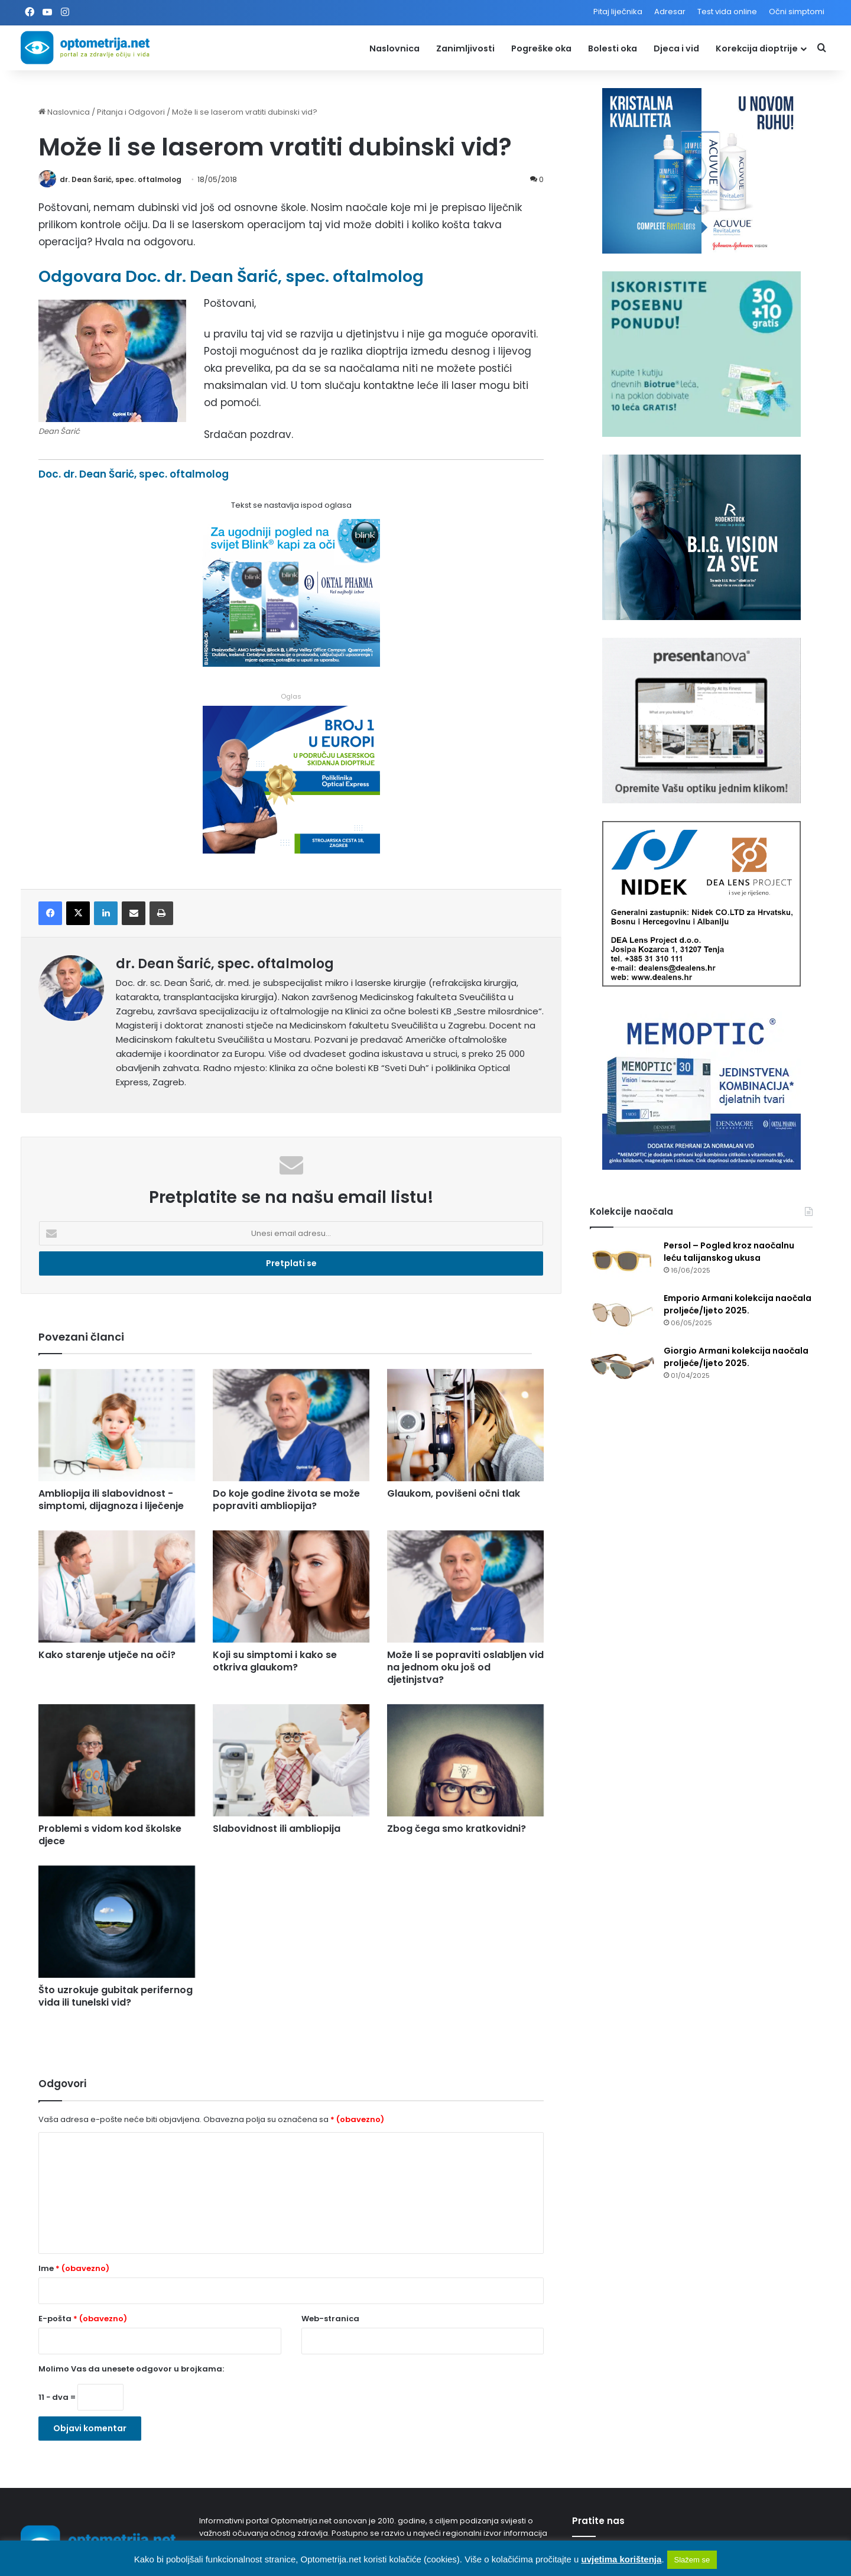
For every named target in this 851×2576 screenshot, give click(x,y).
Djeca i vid (676, 48)
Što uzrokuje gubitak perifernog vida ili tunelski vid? (115, 1996)
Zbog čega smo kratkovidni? (456, 1828)
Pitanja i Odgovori (131, 112)
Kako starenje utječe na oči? (107, 1655)
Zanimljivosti (465, 48)
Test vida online (727, 11)
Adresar (670, 11)
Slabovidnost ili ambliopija (276, 1828)
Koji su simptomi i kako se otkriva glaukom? (275, 1661)
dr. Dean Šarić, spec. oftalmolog (120, 179)
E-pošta (82, 2318)
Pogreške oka (541, 48)
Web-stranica (330, 2318)
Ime (73, 2268)
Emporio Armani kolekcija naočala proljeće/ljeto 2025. (737, 1304)
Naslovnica (394, 48)
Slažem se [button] (692, 2559)
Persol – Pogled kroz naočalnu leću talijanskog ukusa (729, 1252)
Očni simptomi (796, 11)
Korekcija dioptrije (757, 48)
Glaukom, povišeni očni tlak (453, 1493)
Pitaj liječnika (617, 11)
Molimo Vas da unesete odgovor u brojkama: (131, 2368)
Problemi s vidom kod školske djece (109, 1835)
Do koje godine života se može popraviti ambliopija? (286, 1500)
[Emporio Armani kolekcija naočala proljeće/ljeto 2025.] (622, 1314)
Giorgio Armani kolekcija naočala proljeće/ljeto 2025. (736, 1357)
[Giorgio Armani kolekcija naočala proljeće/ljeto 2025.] (622, 1367)
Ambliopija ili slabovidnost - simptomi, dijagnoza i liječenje (111, 1500)
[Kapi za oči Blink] (291, 663)
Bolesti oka (612, 48)
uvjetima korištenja (621, 2559)
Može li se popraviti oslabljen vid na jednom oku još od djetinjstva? (465, 1667)
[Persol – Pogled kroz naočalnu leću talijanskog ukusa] (622, 1262)
